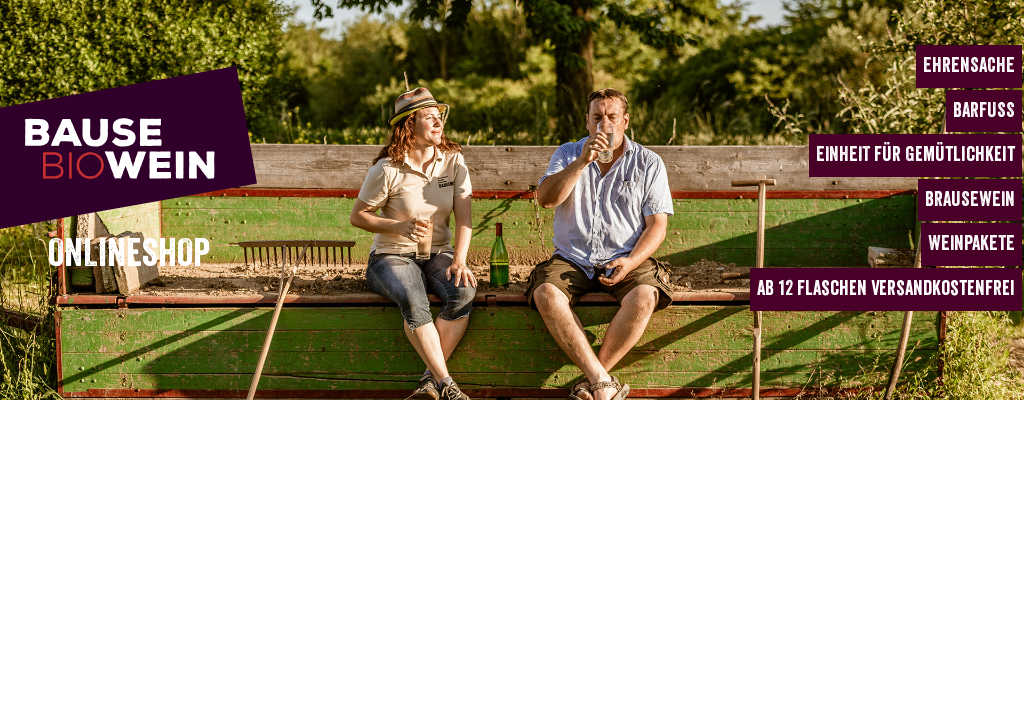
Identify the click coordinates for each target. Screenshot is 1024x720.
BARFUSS (984, 110)
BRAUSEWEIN (970, 199)
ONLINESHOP (129, 253)
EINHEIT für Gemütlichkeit (915, 154)
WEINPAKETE (971, 243)
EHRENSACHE (969, 65)
